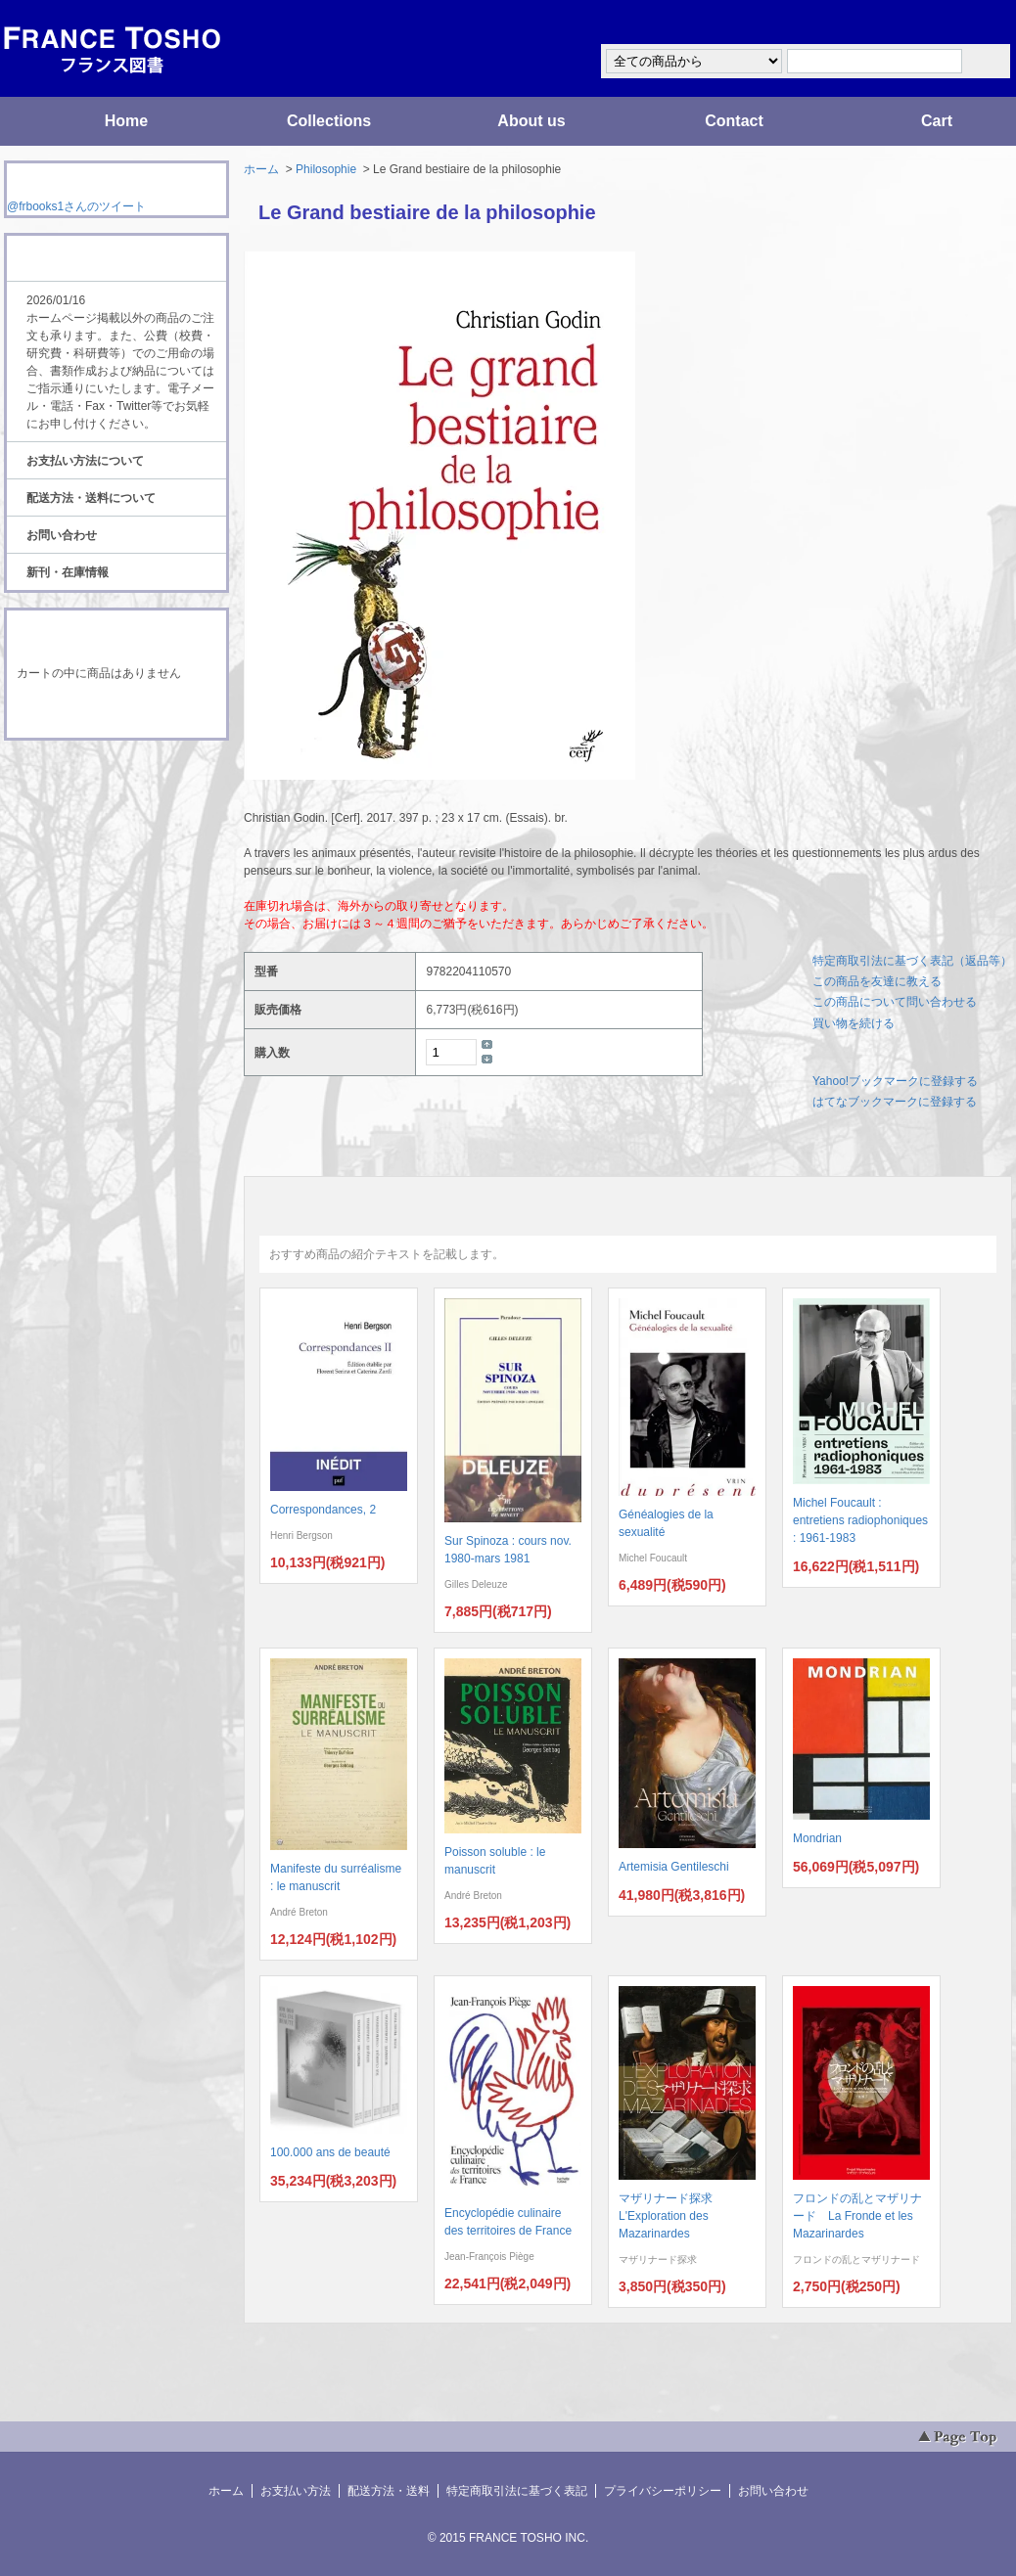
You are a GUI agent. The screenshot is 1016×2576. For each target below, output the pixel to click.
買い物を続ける (853, 1023)
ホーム (261, 169)
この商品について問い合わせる (894, 1002)
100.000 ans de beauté (330, 2152)
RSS (85, 777)
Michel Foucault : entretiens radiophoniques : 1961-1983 (860, 1520)
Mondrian (817, 1838)
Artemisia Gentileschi (674, 1867)
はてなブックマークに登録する (894, 1101)
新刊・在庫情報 (67, 572)
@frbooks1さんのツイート (76, 206)
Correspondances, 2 (323, 1509)
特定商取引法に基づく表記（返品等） (912, 961)
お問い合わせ (61, 535)
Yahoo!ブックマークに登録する (895, 1081)
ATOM (97, 794)
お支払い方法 (295, 2491)
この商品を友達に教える (877, 981)
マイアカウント (953, 23)
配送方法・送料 (388, 2491)
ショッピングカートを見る (115, 712)
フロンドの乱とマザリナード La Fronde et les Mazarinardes (857, 2216)
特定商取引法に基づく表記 (516, 2491)
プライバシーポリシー (662, 2491)
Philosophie (326, 169)
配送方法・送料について (91, 498)
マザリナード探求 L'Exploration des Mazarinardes (671, 2216)
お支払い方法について (85, 461)
